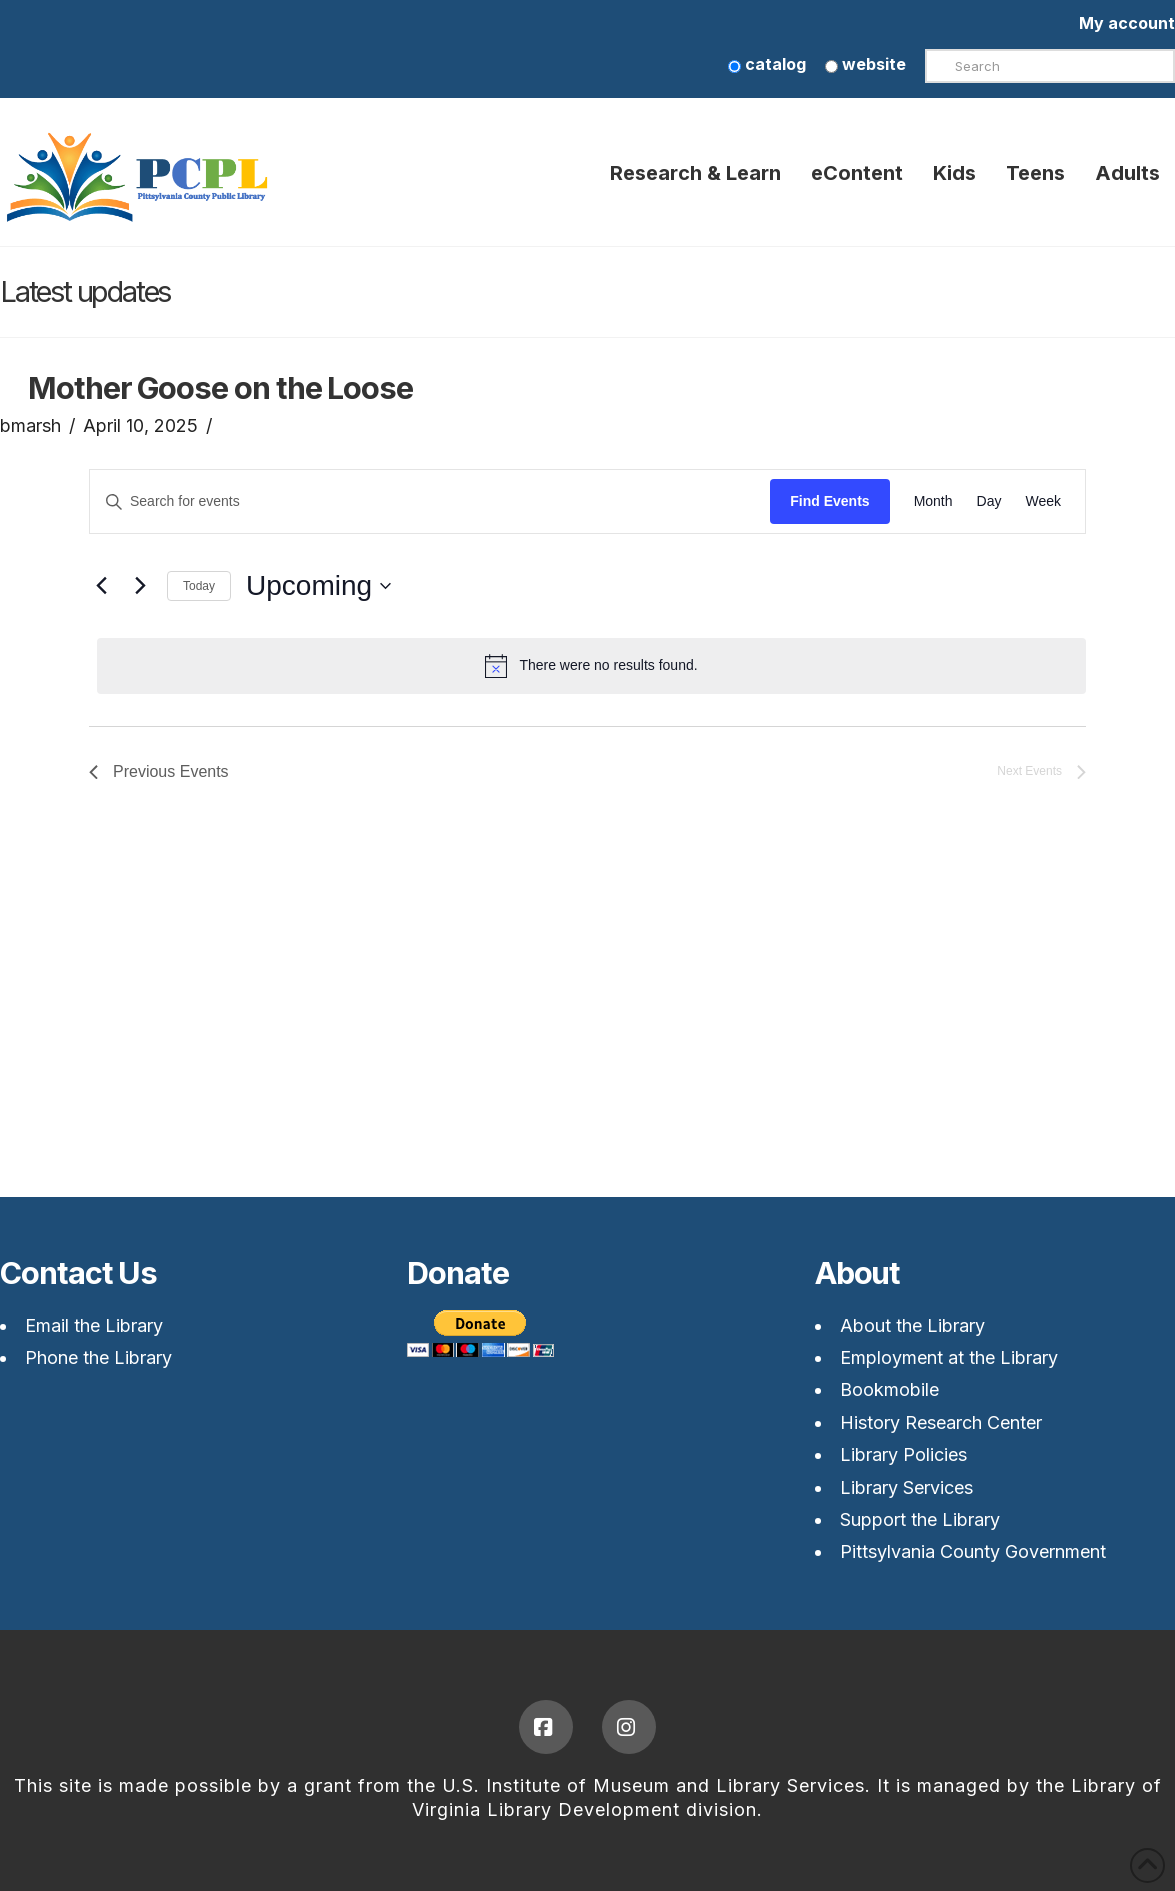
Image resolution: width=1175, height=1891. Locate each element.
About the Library (912, 1325)
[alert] (591, 666)
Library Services (906, 1487)
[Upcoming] (318, 586)
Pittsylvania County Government (973, 1551)
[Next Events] (140, 586)
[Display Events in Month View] (933, 501)
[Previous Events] (101, 586)
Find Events (829, 501)
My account (1127, 23)
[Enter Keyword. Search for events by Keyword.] (430, 501)
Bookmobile (889, 1389)
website (865, 64)
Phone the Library (98, 1357)
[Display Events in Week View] (1043, 501)
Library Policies (903, 1454)
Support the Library (920, 1519)
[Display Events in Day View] (989, 501)
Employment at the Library (949, 1357)
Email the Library (94, 1325)
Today (199, 586)
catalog (767, 64)
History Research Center (941, 1422)
